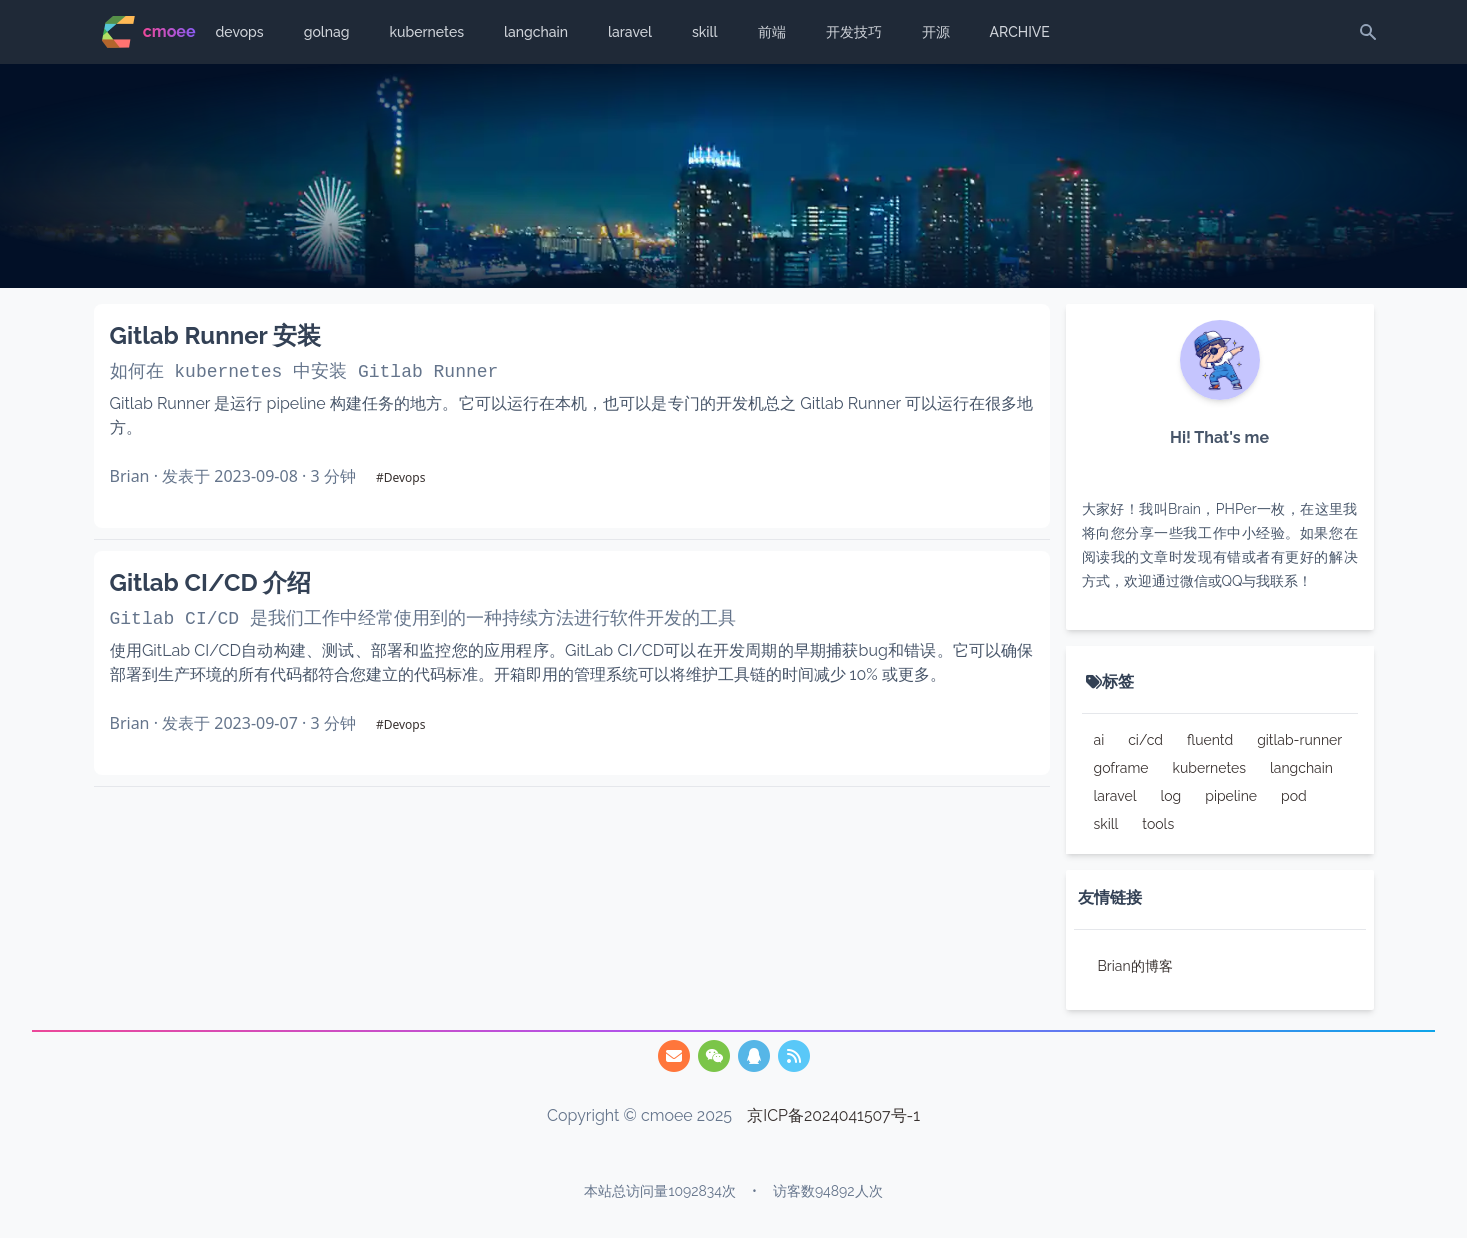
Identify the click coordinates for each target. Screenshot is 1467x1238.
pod (1294, 796)
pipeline (1231, 796)
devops (240, 32)
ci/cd (1145, 740)
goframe (1121, 768)
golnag (327, 32)
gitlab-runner (1299, 740)
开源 (936, 32)
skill (705, 32)
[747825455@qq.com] (674, 1056)
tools (1158, 824)
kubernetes (427, 32)
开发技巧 (854, 32)
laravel (630, 32)
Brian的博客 (1135, 966)
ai (1099, 740)
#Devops (401, 477)
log (1170, 796)
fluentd (1210, 740)
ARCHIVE (1020, 32)
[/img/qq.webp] (754, 1056)
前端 (772, 32)
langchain (536, 32)
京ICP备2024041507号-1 (834, 1115)
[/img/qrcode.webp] (714, 1056)
